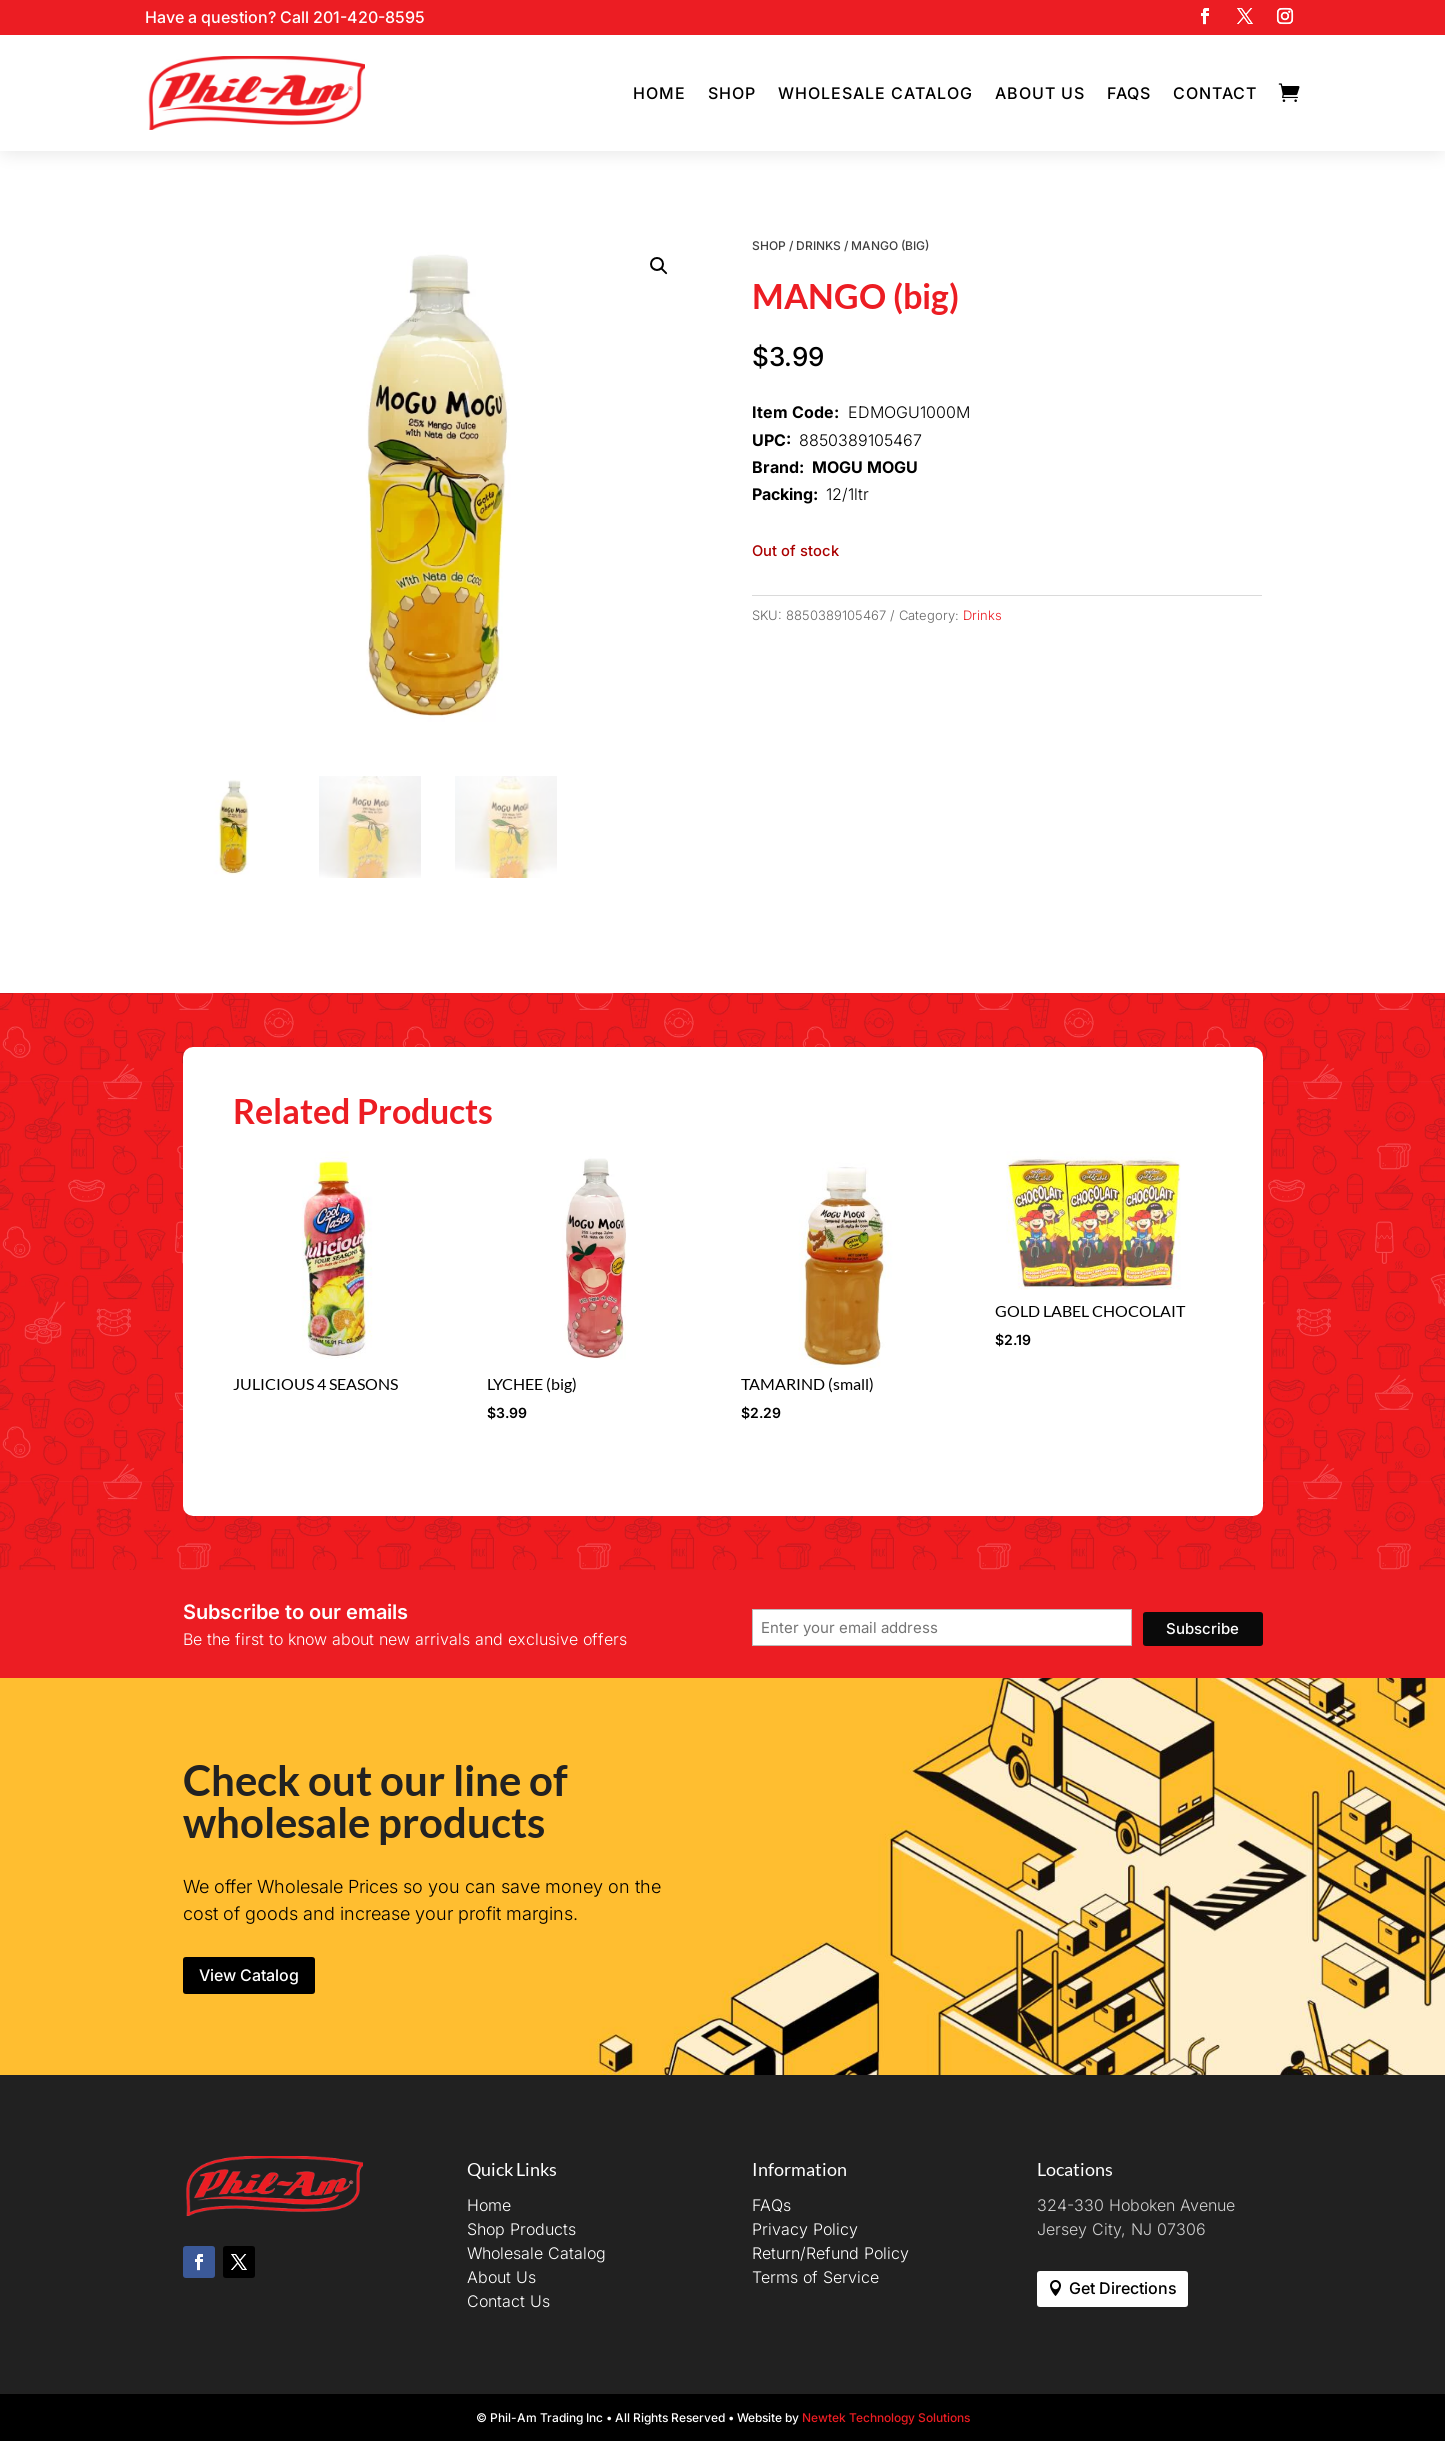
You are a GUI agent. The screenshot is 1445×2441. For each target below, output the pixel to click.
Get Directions (1123, 2288)
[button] (659, 266)
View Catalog (249, 1975)
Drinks (818, 245)
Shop (732, 93)
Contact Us (508, 2301)
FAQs (1129, 93)
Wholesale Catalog (875, 93)
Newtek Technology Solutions (886, 2417)
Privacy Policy (805, 2229)
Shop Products (521, 2229)
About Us (1040, 93)
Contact (1215, 93)
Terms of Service (815, 2277)
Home (659, 93)
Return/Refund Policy (830, 2253)
